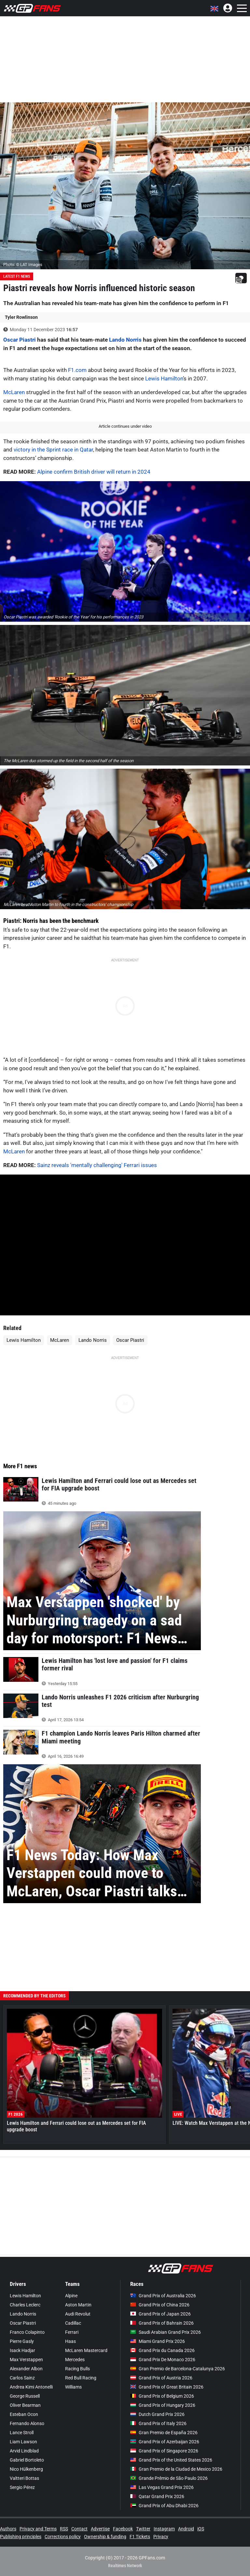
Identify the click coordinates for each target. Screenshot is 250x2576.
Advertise (100, 2528)
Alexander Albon (26, 2368)
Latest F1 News (16, 276)
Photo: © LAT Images (22, 264)
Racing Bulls (77, 2368)
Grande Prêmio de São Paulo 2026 (169, 2478)
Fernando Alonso (27, 2423)
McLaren (14, 392)
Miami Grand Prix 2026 (157, 2341)
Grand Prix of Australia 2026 (163, 2295)
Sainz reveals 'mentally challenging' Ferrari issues (97, 1165)
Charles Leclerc (25, 2304)
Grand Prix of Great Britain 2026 (166, 2387)
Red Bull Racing (80, 2377)
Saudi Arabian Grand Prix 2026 (165, 2332)
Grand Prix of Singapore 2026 (164, 2450)
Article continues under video (125, 426)
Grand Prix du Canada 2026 (162, 2350)
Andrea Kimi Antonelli (31, 2387)
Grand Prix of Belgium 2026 (162, 2396)
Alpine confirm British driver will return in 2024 (93, 471)
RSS (64, 2528)
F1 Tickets (140, 2536)
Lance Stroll (22, 2432)
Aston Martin (78, 2304)
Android (186, 2528)
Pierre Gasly (22, 2341)
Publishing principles (20, 2536)
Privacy (160, 2536)
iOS (200, 2528)
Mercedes (75, 2359)
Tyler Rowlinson (21, 317)
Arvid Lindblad (24, 2450)
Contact (79, 2528)
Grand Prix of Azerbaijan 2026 (164, 2441)
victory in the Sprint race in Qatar (53, 449)
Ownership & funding (105, 2536)
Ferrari (71, 2332)
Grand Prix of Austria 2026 (161, 2377)
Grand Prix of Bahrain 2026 (162, 2323)
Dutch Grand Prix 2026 (157, 2414)
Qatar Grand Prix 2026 (157, 2496)
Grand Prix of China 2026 (159, 2304)
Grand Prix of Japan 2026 (160, 2314)
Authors (8, 2528)
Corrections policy (63, 2536)
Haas (70, 2341)
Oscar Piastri (19, 339)
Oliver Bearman (25, 2405)
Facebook (123, 2528)
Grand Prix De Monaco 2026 (162, 2359)
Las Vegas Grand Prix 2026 (162, 2487)
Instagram (164, 2528)
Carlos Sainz (22, 2377)
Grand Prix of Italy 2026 (158, 2423)
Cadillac (73, 2323)
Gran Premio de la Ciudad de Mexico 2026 (176, 2469)
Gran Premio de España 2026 (164, 2432)
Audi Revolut (77, 2314)
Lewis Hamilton (164, 378)
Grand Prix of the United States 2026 (171, 2460)
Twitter (143, 2528)
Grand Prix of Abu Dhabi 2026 (164, 2505)
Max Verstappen (26, 2359)
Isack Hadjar (22, 2350)
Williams (73, 2387)
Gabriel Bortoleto (27, 2460)
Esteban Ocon (24, 2414)
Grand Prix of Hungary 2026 (162, 2405)
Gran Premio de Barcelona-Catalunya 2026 (177, 2368)
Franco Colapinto (27, 2332)
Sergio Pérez (22, 2487)
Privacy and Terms (38, 2528)
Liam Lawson (23, 2441)
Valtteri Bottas (24, 2478)
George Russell (25, 2396)
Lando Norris (125, 339)
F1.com (77, 370)
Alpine (71, 2295)
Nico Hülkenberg (26, 2469)
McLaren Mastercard (86, 2350)
